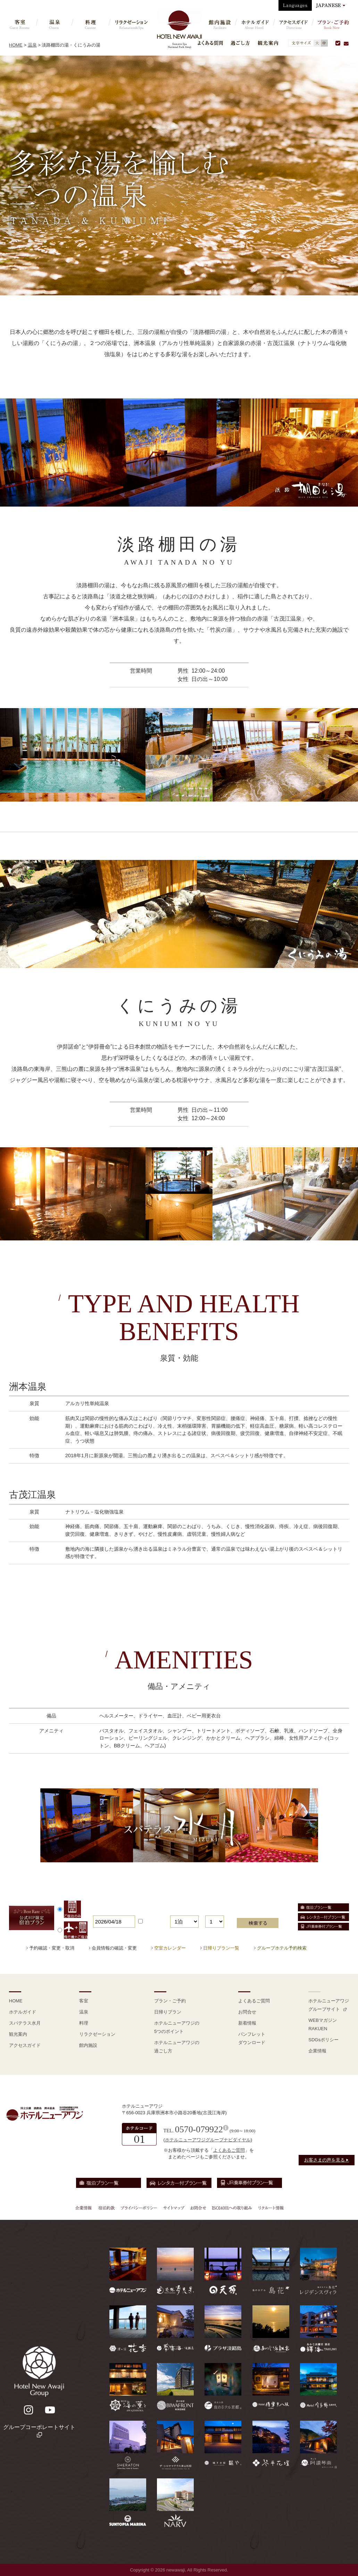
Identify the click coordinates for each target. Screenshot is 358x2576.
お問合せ (247, 2012)
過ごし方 (240, 43)
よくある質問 (210, 43)
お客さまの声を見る (326, 2160)
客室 (83, 2000)
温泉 (32, 45)
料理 (83, 2023)
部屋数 (212, 1911)
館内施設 (88, 2045)
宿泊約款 (106, 2207)
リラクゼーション (97, 2034)
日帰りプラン (167, 2012)
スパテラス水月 (25, 2023)
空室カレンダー (170, 1948)
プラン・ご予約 (170, 2000)
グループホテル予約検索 (282, 1948)
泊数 (174, 1911)
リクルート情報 (270, 2207)
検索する (257, 1923)
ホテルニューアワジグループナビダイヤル (208, 2139)
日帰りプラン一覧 (221, 1948)
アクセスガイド (25, 2045)
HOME (16, 45)
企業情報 (317, 2050)
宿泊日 (100, 1911)
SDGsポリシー (323, 2039)
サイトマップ (174, 2207)
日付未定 (151, 1922)
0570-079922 (199, 2129)
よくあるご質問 (254, 2000)
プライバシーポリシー (139, 2207)
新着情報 (247, 2023)
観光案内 (268, 43)
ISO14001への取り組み (231, 2207)
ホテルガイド (22, 2012)
